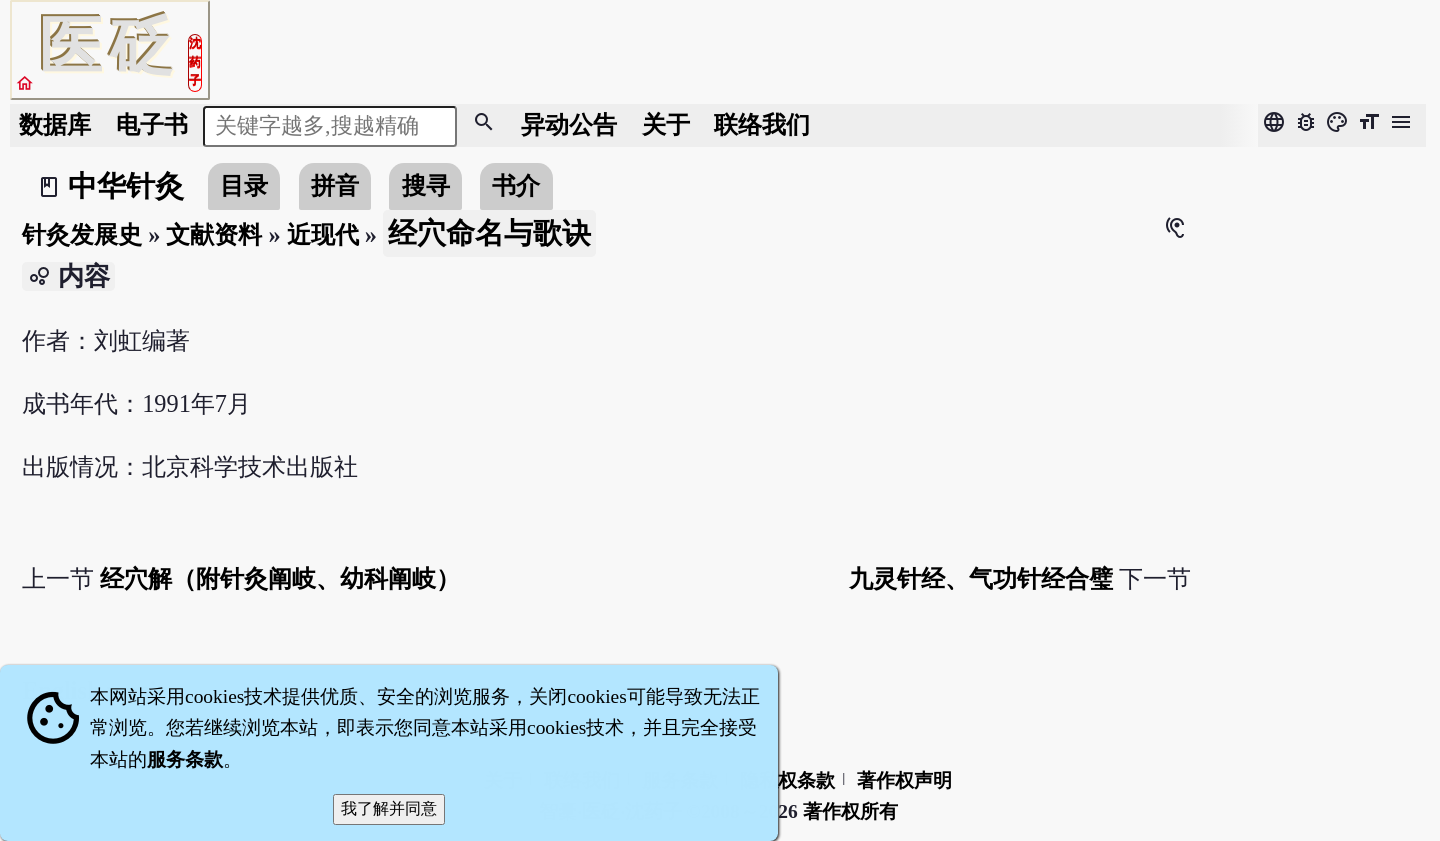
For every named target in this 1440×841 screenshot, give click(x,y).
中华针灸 (126, 186)
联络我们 (762, 124)
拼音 (335, 185)
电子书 (152, 124)
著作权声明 (904, 780)
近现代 (323, 234)
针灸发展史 (82, 234)
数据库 (55, 124)
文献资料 (214, 234)
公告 (569, 124)
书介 (516, 185)
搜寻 (426, 185)
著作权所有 (850, 811)
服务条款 (185, 759)
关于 (666, 124)
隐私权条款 (787, 780)
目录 (244, 185)
